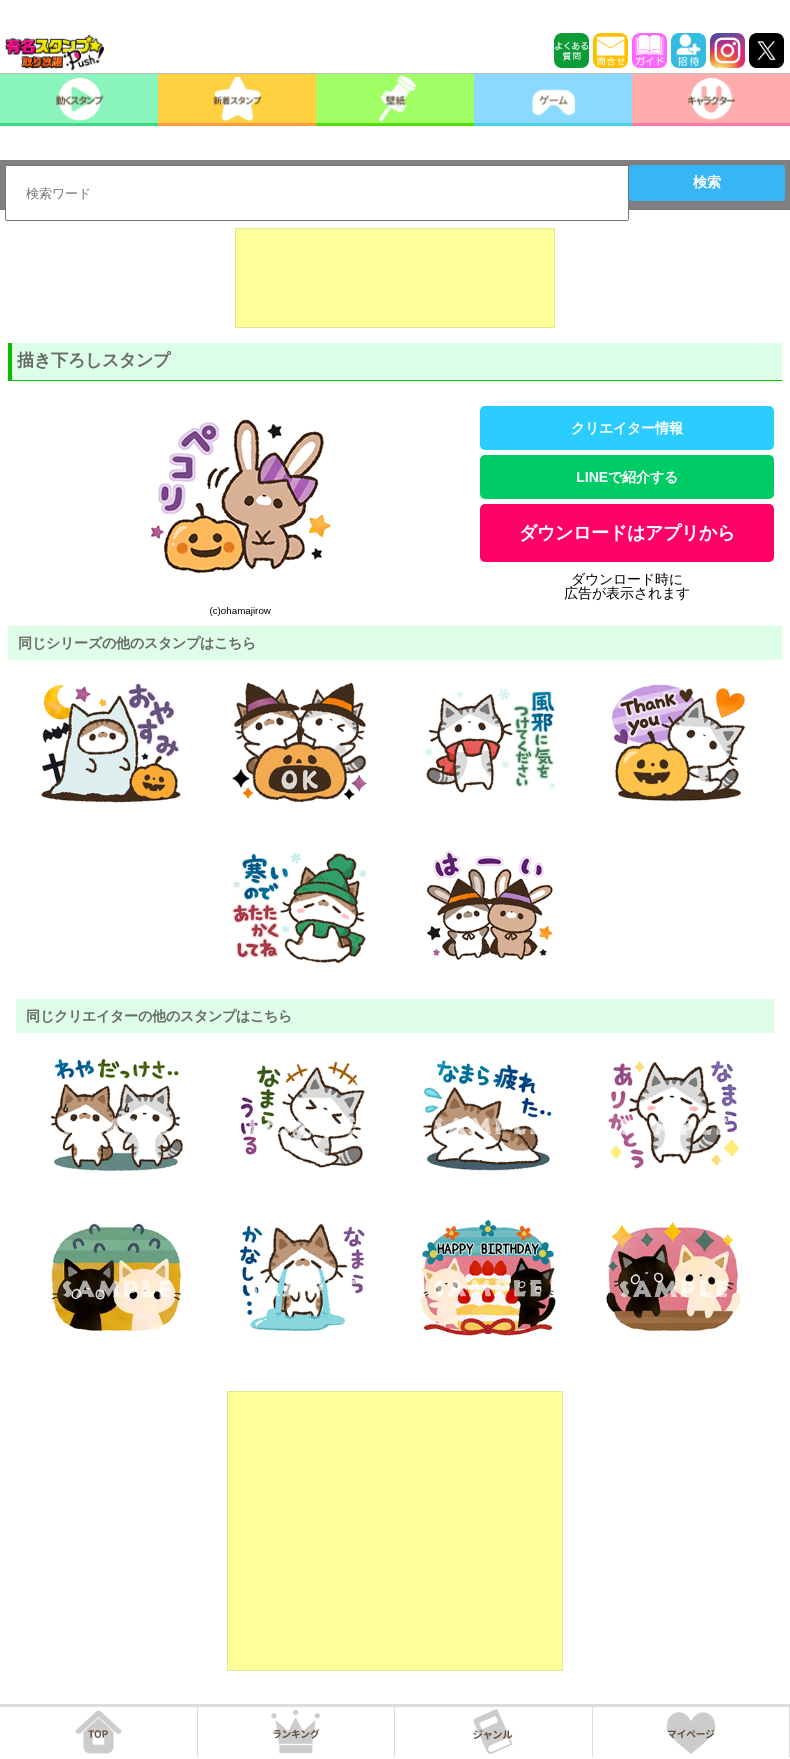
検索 (707, 182)
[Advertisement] (395, 278)
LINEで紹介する (627, 477)
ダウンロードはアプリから (627, 533)
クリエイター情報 (627, 428)
